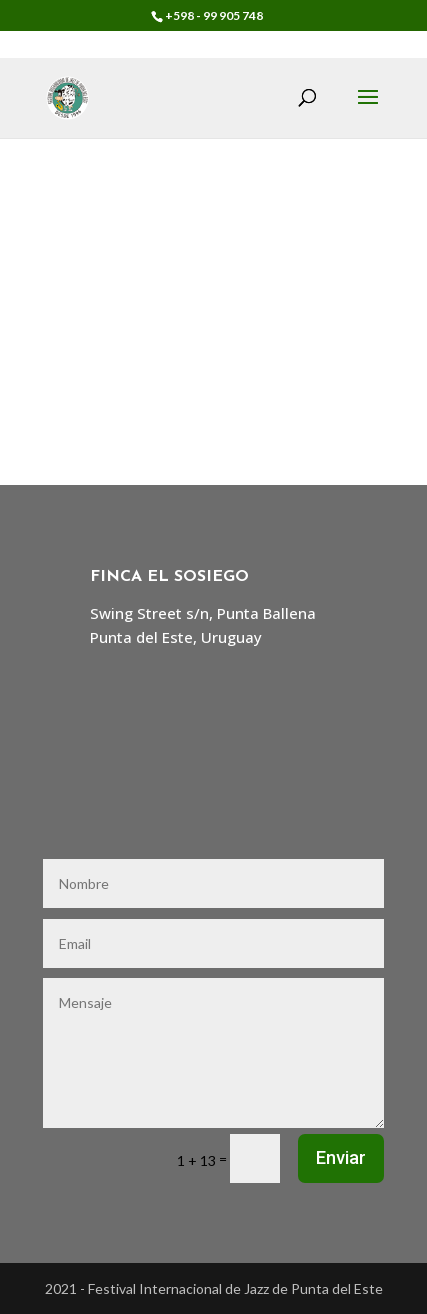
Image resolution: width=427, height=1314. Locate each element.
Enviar (341, 1157)
